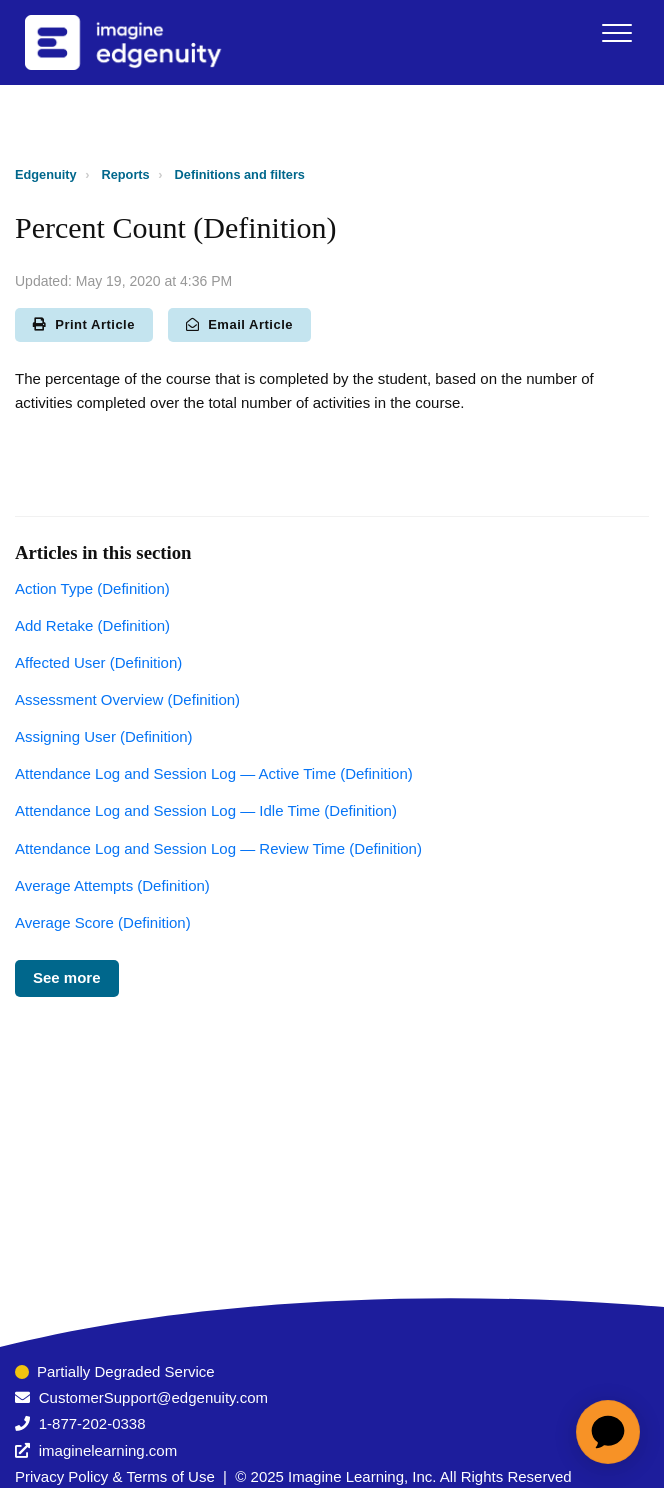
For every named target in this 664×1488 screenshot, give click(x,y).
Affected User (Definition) (98, 662)
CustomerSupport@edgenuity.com (153, 1397)
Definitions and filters (240, 174)
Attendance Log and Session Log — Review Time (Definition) (218, 848)
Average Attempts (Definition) (112, 885)
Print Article (84, 324)
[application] (608, 1432)
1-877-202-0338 (92, 1423)
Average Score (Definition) (103, 922)
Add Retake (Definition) (92, 625)
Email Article (239, 324)
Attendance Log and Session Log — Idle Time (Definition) (206, 810)
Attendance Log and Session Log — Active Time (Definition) (214, 773)
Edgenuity (46, 174)
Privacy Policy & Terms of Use (115, 1476)
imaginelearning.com (108, 1450)
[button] (616, 32)
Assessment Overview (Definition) (127, 699)
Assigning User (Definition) (104, 736)
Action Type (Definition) (92, 588)
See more (67, 977)
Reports (126, 174)
